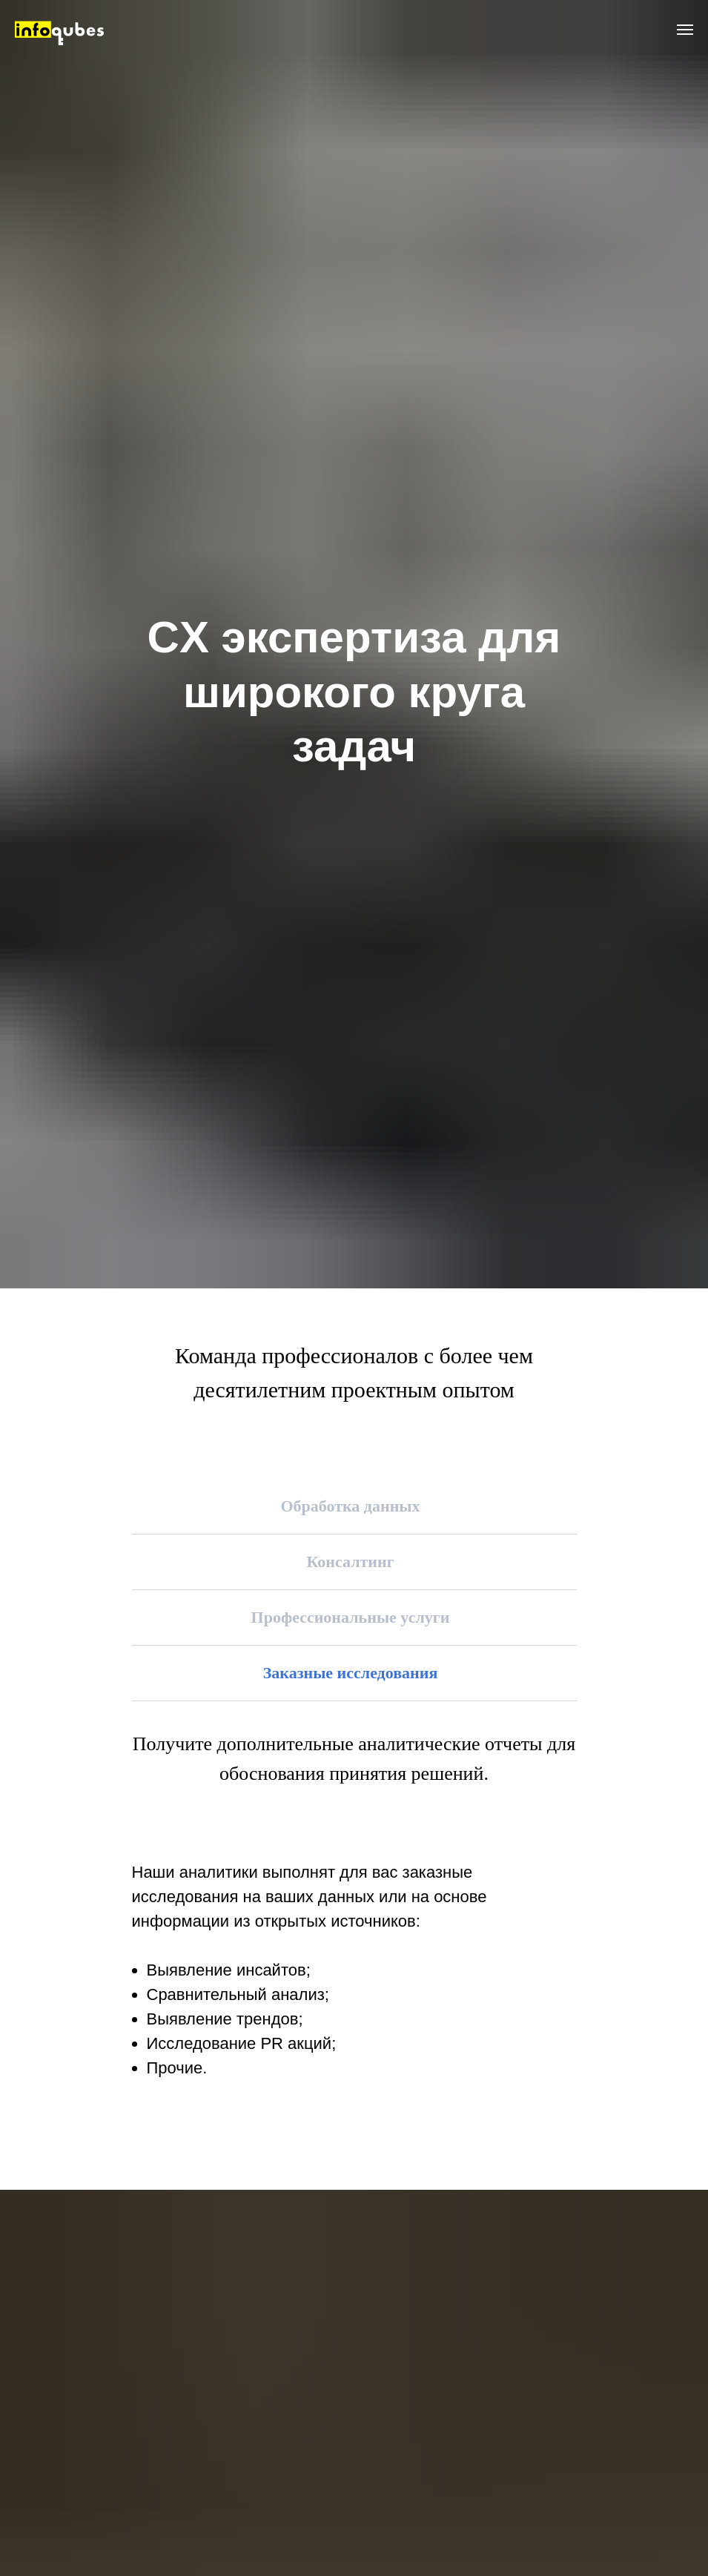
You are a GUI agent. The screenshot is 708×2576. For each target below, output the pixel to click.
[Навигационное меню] (685, 29)
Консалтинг (350, 1561)
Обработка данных (350, 1506)
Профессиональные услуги (350, 1617)
